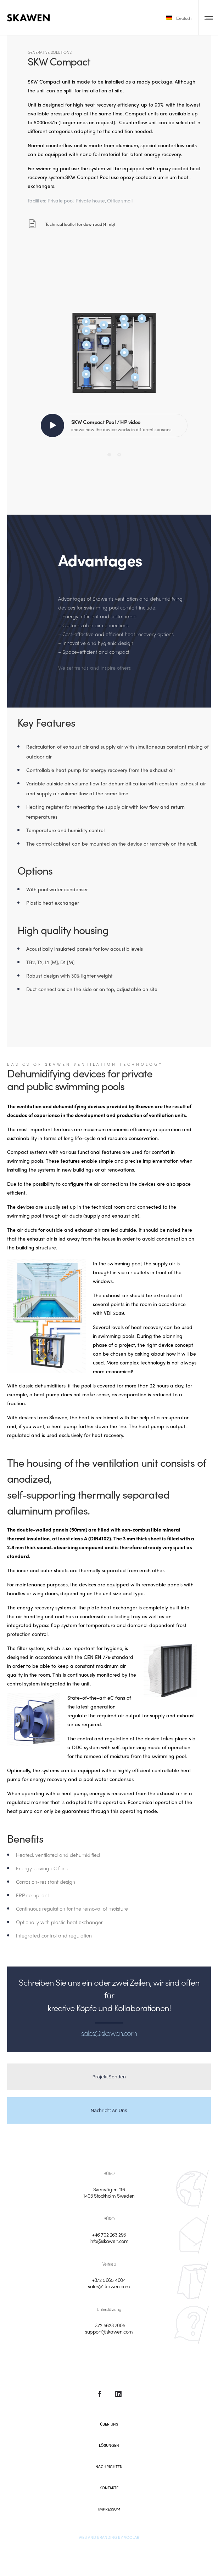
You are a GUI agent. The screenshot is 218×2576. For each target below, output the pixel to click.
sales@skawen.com (109, 2286)
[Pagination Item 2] (119, 454)
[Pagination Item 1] (109, 454)
